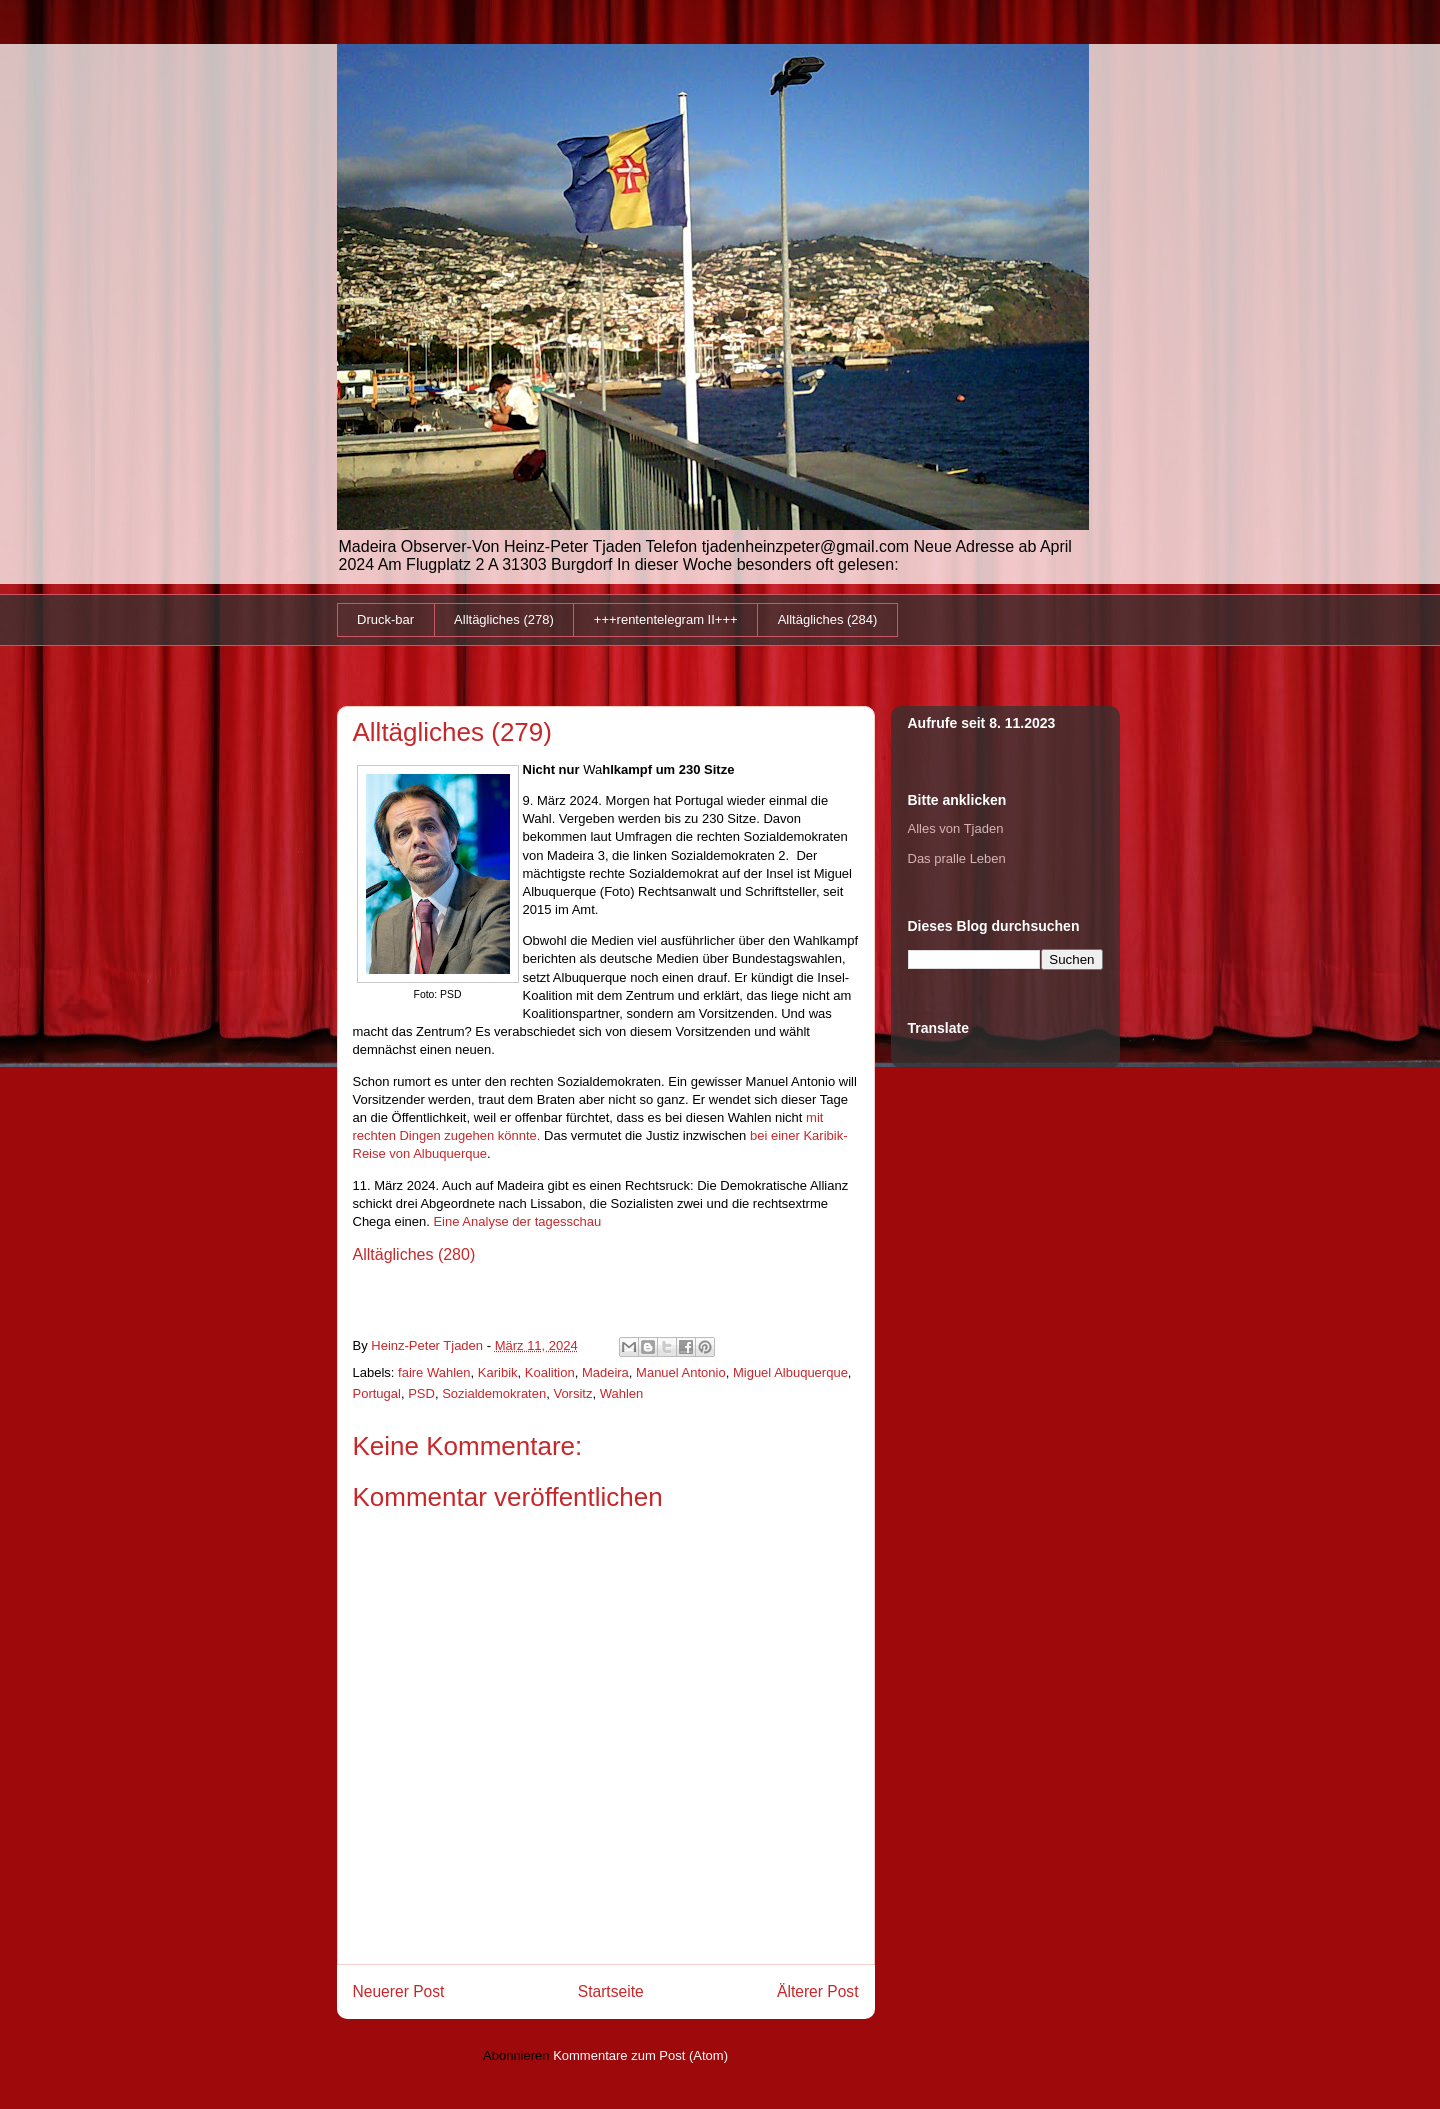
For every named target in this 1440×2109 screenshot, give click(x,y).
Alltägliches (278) (504, 619)
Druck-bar (385, 619)
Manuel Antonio (681, 1372)
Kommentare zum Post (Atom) (640, 2055)
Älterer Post (817, 1991)
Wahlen (622, 1393)
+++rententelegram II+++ (666, 619)
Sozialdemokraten (494, 1393)
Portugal (377, 1393)
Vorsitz (572, 1393)
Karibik (498, 1372)
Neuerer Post (399, 1991)
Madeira (605, 1372)
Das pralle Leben (957, 858)
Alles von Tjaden (956, 828)
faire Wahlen (434, 1372)
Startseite (611, 1991)
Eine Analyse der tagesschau (517, 1221)
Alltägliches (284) (828, 619)
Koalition (550, 1372)
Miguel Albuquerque (790, 1372)
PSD (421, 1393)
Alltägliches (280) (414, 1254)
